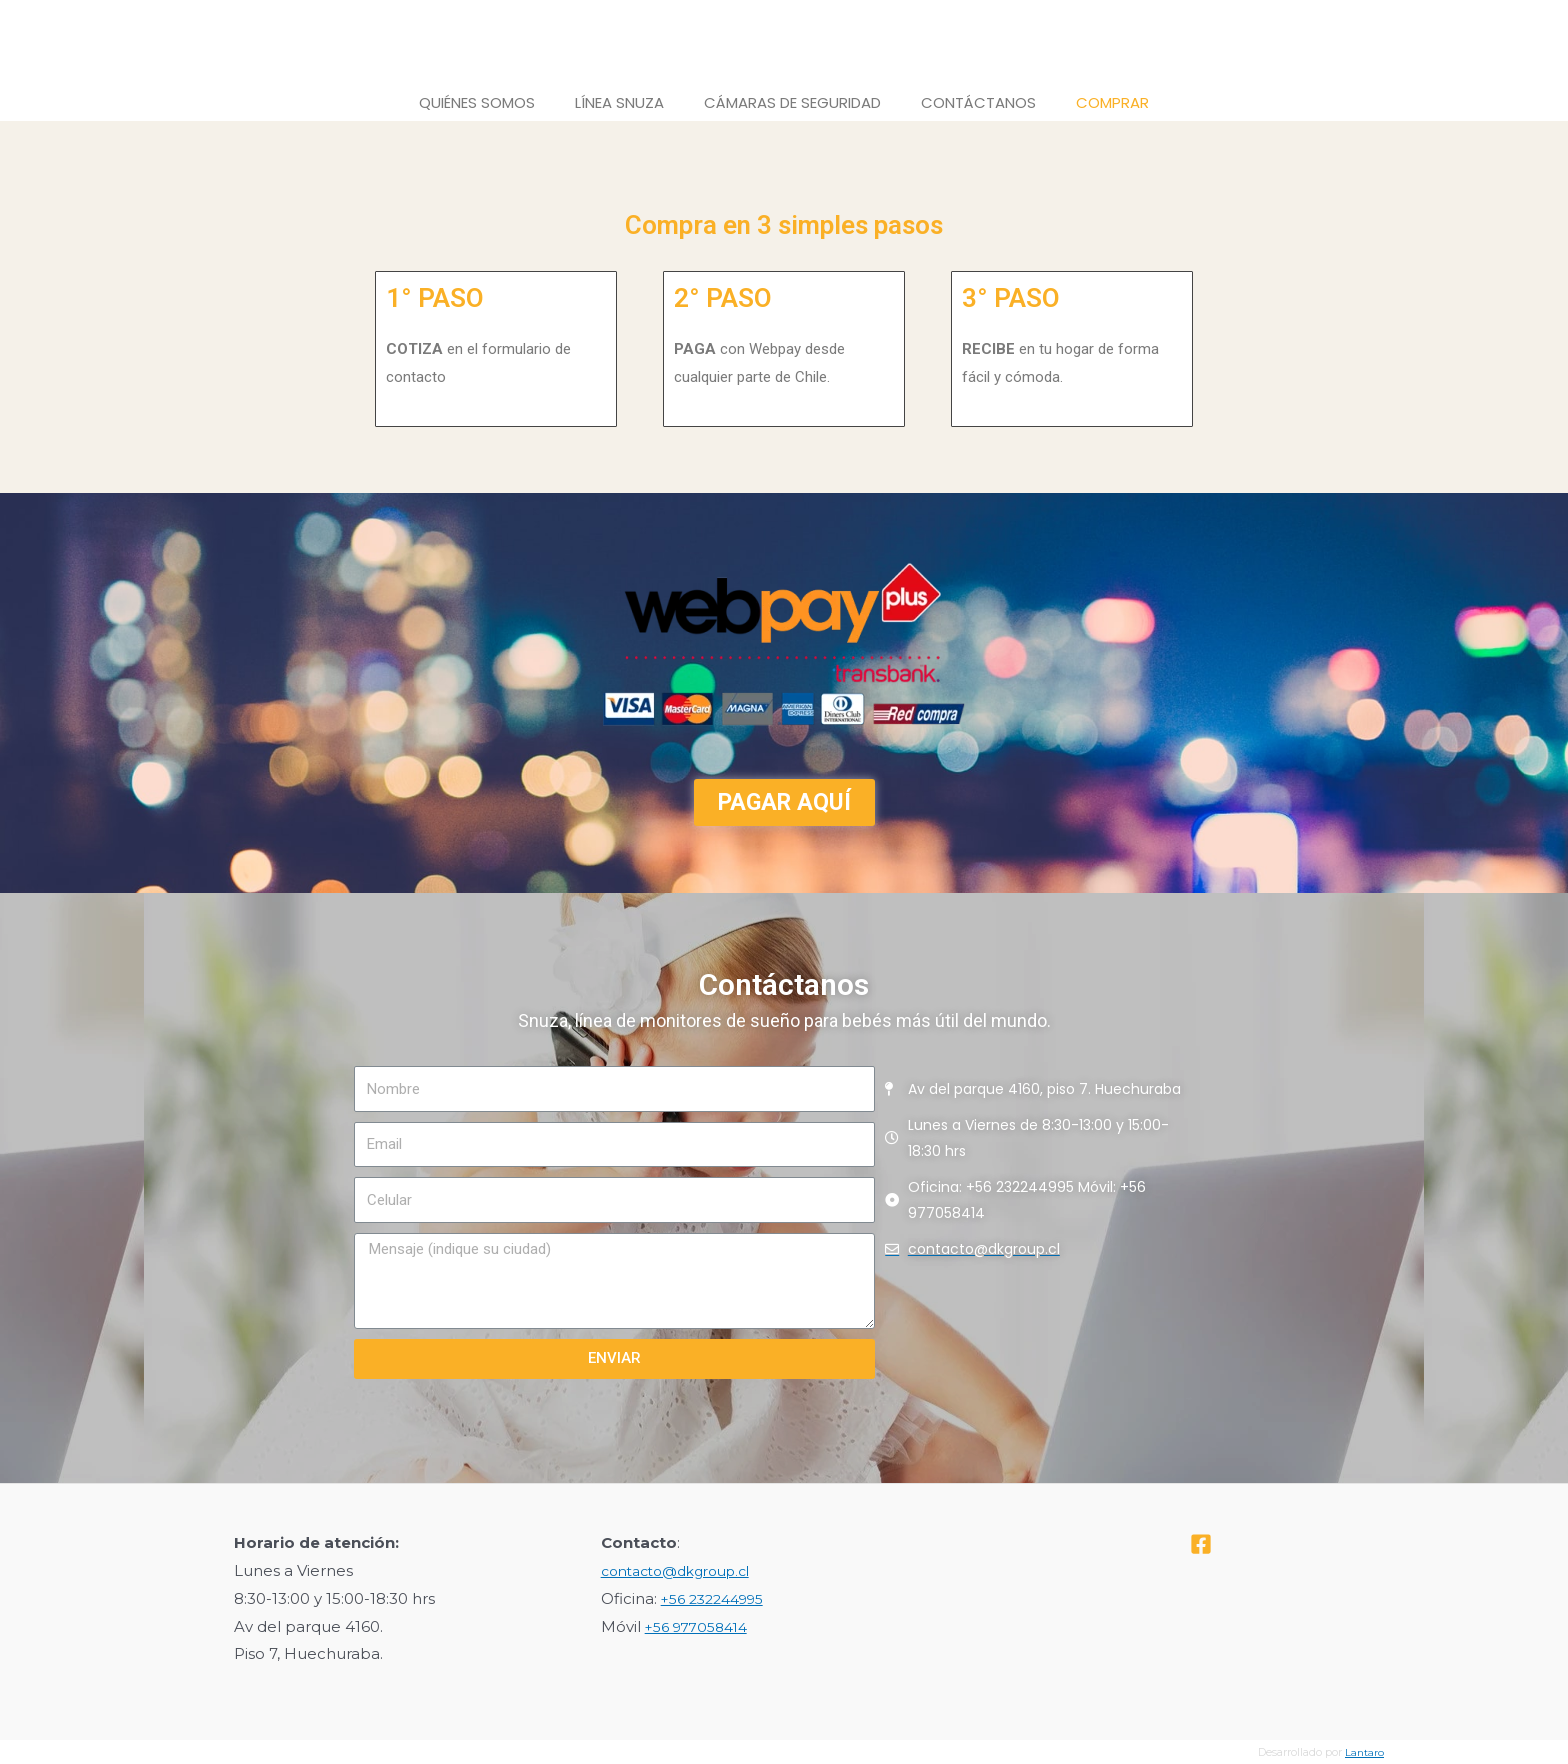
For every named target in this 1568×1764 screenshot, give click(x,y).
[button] (784, 802)
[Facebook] (1201, 1544)
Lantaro (1364, 1752)
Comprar (1112, 102)
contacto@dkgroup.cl (684, 1570)
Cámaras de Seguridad (792, 102)
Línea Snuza (619, 102)
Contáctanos (978, 102)
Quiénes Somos (477, 102)
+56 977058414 (702, 1626)
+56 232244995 (719, 1598)
